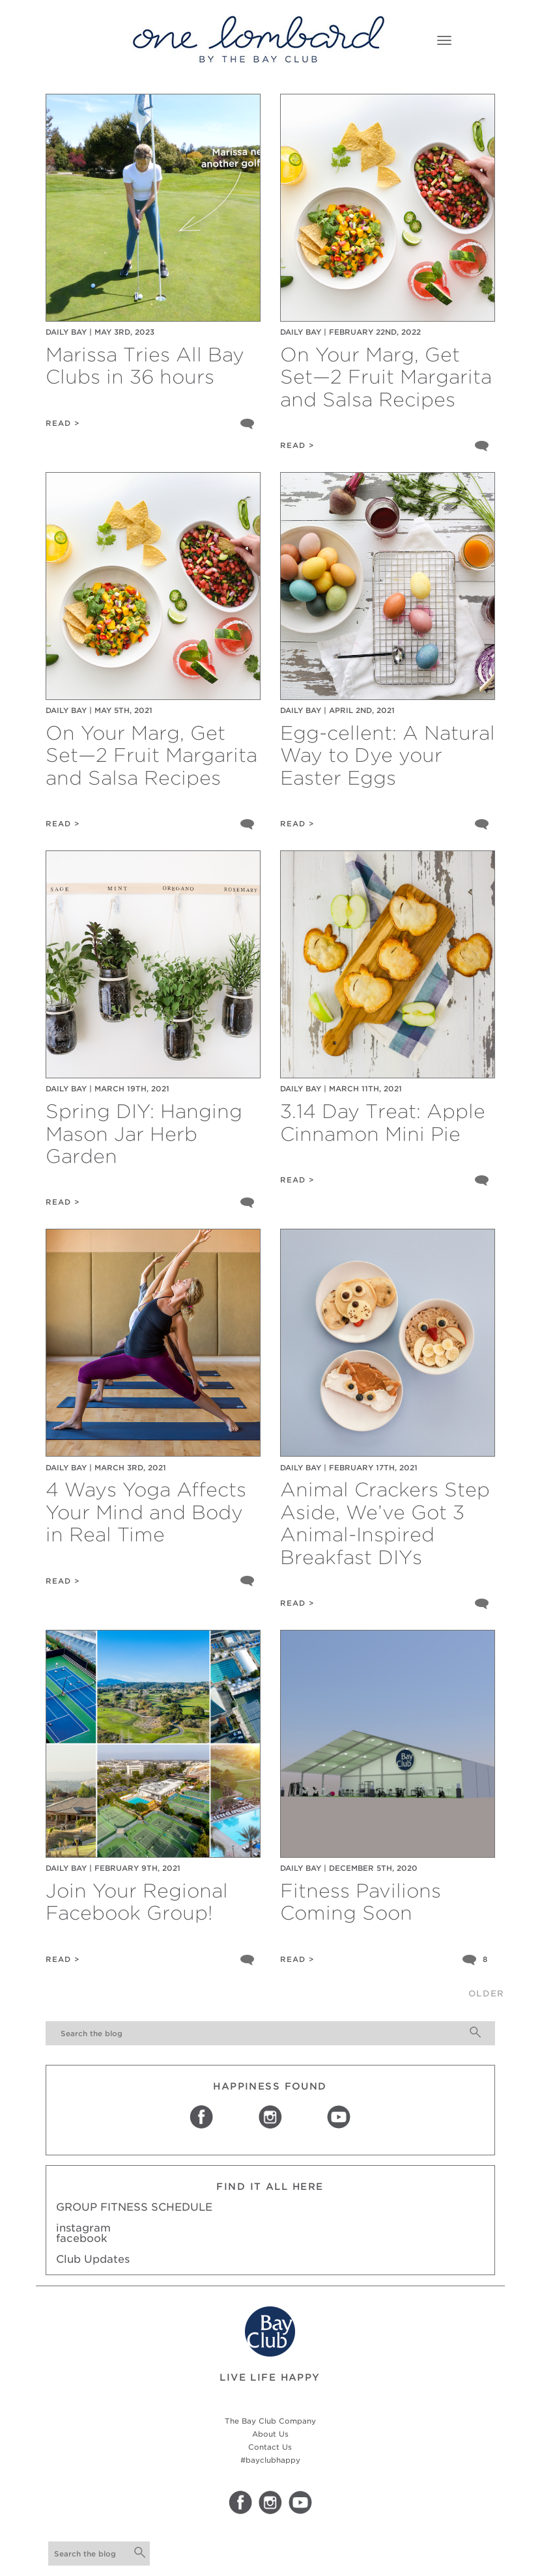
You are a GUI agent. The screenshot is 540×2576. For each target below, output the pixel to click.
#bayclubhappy (270, 2460)
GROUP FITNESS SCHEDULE (134, 2207)
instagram (83, 2228)
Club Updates (93, 2259)
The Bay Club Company (270, 2421)
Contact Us (270, 2447)
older (486, 1994)
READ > (63, 423)
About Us (270, 2434)
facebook (81, 2238)
